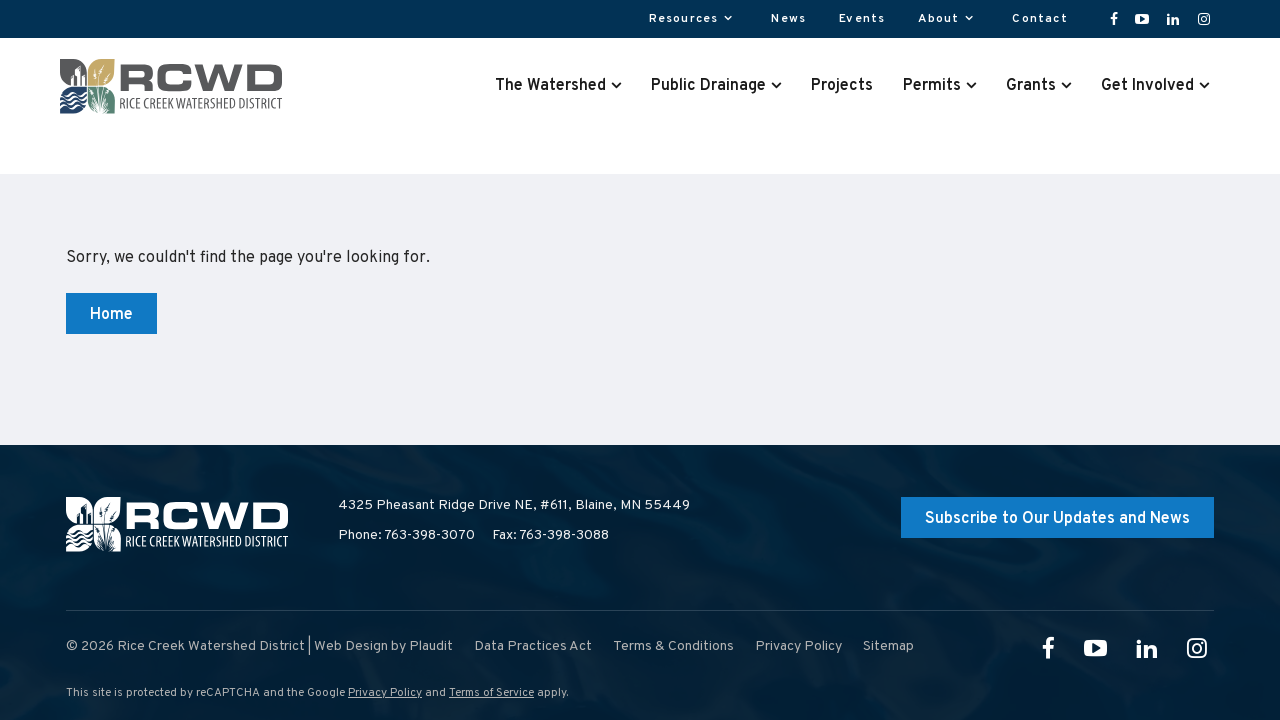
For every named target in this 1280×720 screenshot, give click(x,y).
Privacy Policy (385, 693)
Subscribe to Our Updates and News (1057, 519)
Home (111, 315)
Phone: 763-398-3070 (406, 535)
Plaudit (431, 646)
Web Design (351, 646)
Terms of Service (491, 693)
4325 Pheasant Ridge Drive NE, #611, (514, 506)
